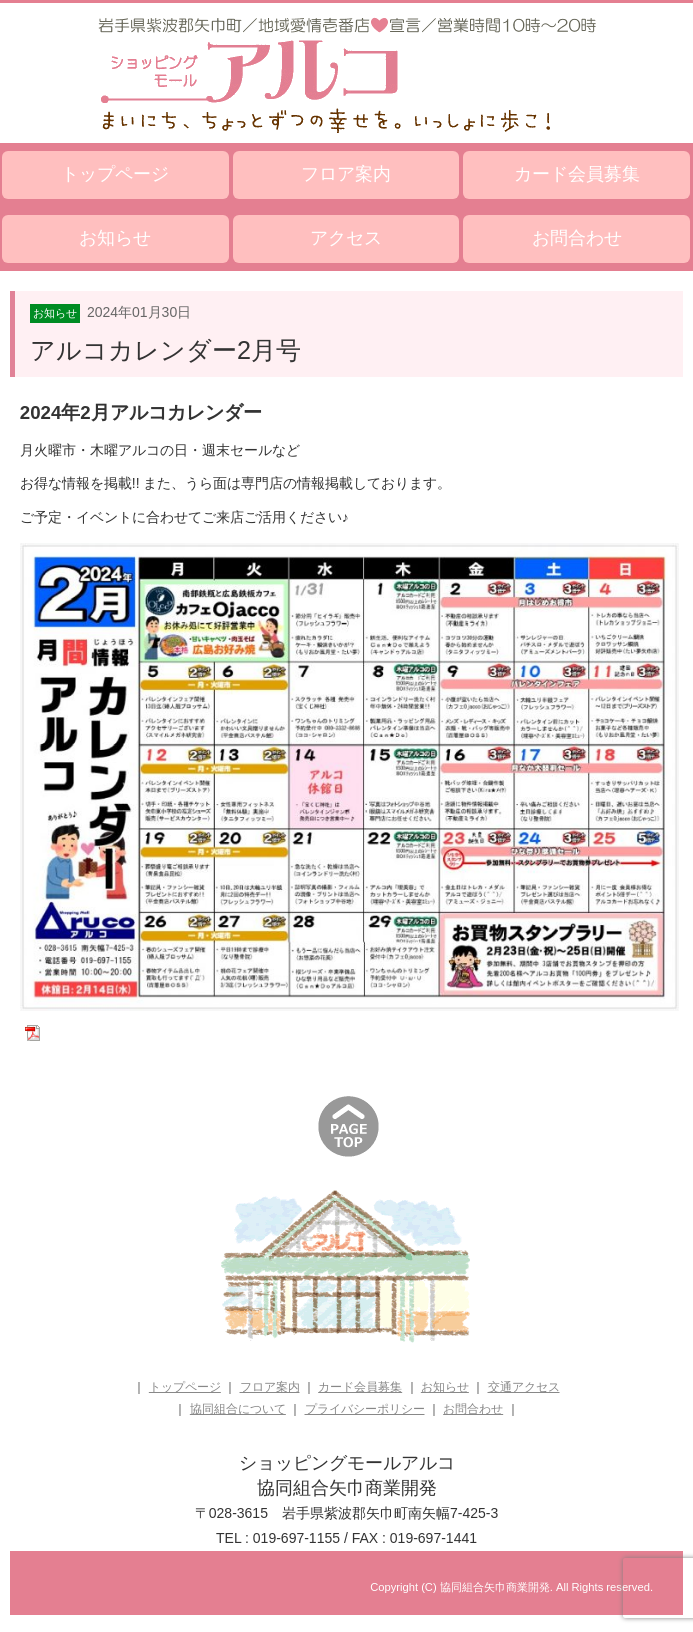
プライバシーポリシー (365, 1409)
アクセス (346, 238)
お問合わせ (577, 238)
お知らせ (115, 238)
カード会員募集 (577, 174)
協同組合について (238, 1409)
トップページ (115, 174)
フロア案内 (346, 174)
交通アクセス (524, 1387)
